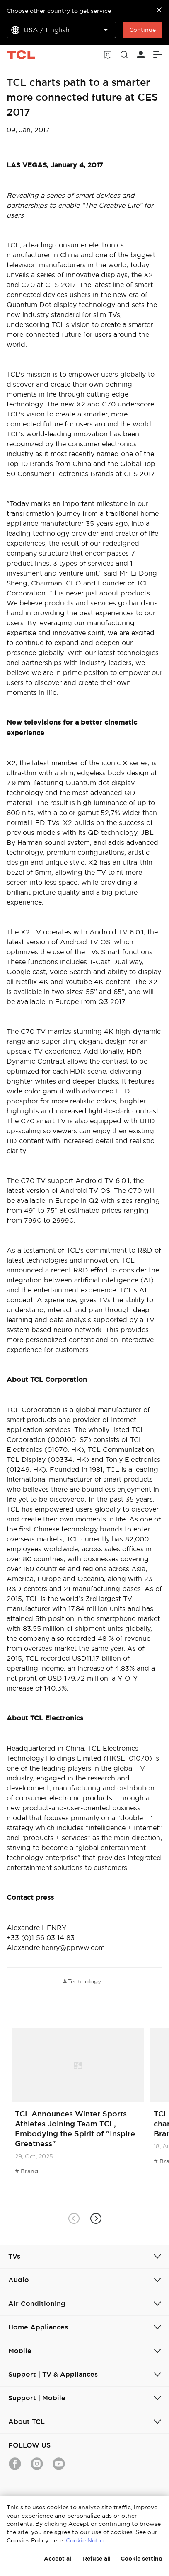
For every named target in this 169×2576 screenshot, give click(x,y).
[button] (95, 2218)
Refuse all (97, 2558)
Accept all (58, 2558)
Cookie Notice (86, 2540)
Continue (142, 30)
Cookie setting (141, 2558)
